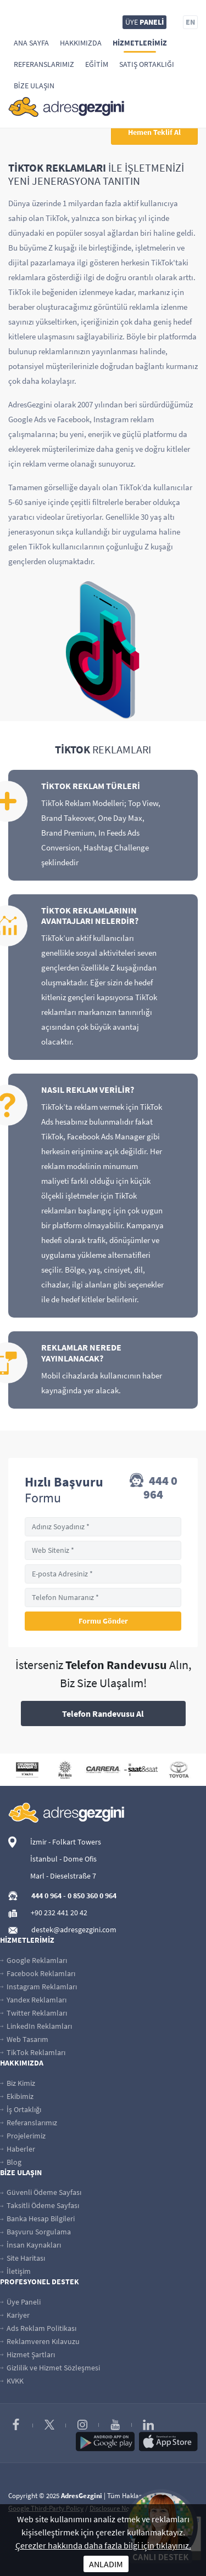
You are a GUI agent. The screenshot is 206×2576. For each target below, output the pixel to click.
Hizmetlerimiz (140, 43)
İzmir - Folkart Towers (65, 1842)
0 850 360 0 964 (92, 1895)
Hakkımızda (81, 43)
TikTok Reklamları (32, 2052)
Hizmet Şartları (27, 2354)
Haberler (17, 2149)
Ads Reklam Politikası (38, 2328)
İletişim (15, 2271)
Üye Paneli (20, 2302)
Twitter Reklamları (33, 2013)
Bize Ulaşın (34, 85)
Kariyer (15, 2315)
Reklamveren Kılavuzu (40, 2341)
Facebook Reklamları (37, 1973)
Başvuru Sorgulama (35, 2232)
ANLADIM (106, 2563)
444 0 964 (153, 1487)
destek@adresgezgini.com (73, 1929)
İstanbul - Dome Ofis (63, 1859)
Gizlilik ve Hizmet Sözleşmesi (50, 2368)
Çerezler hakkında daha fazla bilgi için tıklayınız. (103, 2545)
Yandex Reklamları (33, 2000)
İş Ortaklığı (20, 2109)
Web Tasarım (24, 2039)
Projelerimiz (23, 2136)
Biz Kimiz (17, 2083)
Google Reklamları (33, 1960)
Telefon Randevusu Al (103, 1713)
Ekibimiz (17, 2096)
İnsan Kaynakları (30, 2245)
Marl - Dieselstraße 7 (63, 1876)
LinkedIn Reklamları (36, 2026)
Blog (10, 2162)
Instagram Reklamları (38, 1986)
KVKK (12, 2381)
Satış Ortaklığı (146, 64)
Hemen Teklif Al (154, 132)
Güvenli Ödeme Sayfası (40, 2192)
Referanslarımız (44, 64)
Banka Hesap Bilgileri (37, 2218)
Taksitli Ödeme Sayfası (39, 2205)
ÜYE (144, 22)
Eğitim (96, 64)
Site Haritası (22, 2258)
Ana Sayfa (31, 43)
